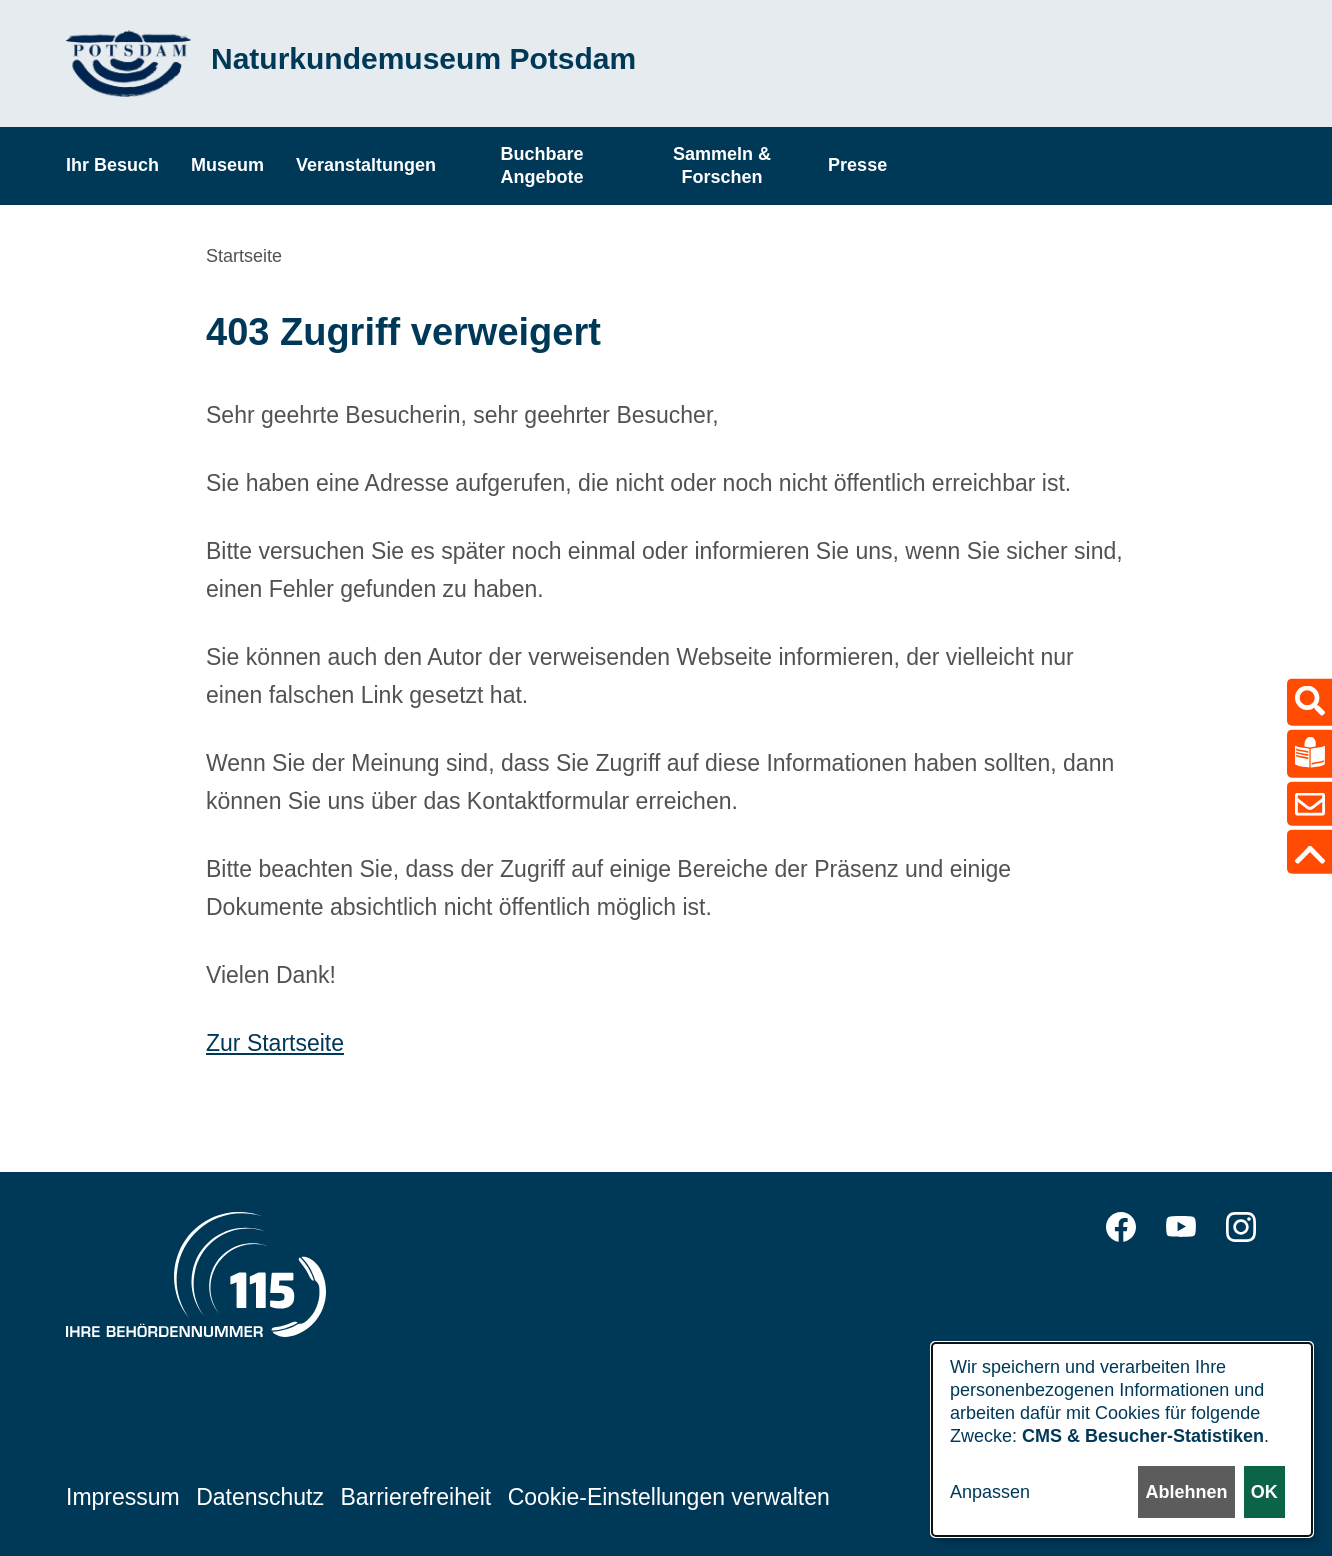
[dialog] (1122, 1439)
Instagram (1241, 1227)
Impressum (123, 1497)
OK (1264, 1492)
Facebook (1121, 1227)
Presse (857, 165)
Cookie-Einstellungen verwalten (669, 1497)
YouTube (1181, 1227)
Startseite (244, 256)
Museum (227, 165)
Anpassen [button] (990, 1492)
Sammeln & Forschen (722, 165)
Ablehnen (1186, 1492)
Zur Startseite (275, 1043)
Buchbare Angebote (542, 165)
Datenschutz (260, 1497)
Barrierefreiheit (415, 1497)
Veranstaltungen (366, 165)
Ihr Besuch (112, 165)
